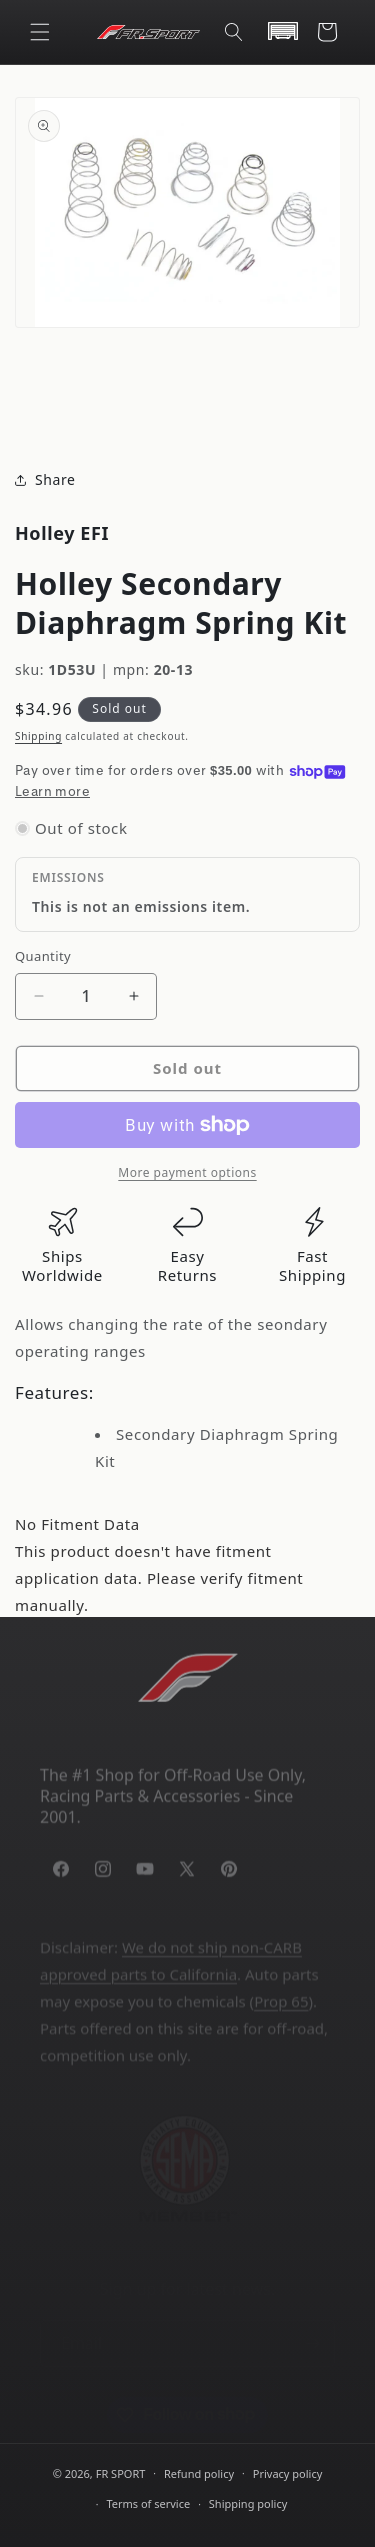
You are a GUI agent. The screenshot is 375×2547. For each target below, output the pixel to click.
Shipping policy (248, 2503)
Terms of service (148, 2503)
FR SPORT (121, 2472)
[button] (40, 32)
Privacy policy (288, 2473)
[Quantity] (86, 996)
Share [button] (45, 480)
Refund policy (199, 2473)
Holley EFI (62, 533)
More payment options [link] (187, 1172)
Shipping (38, 736)
